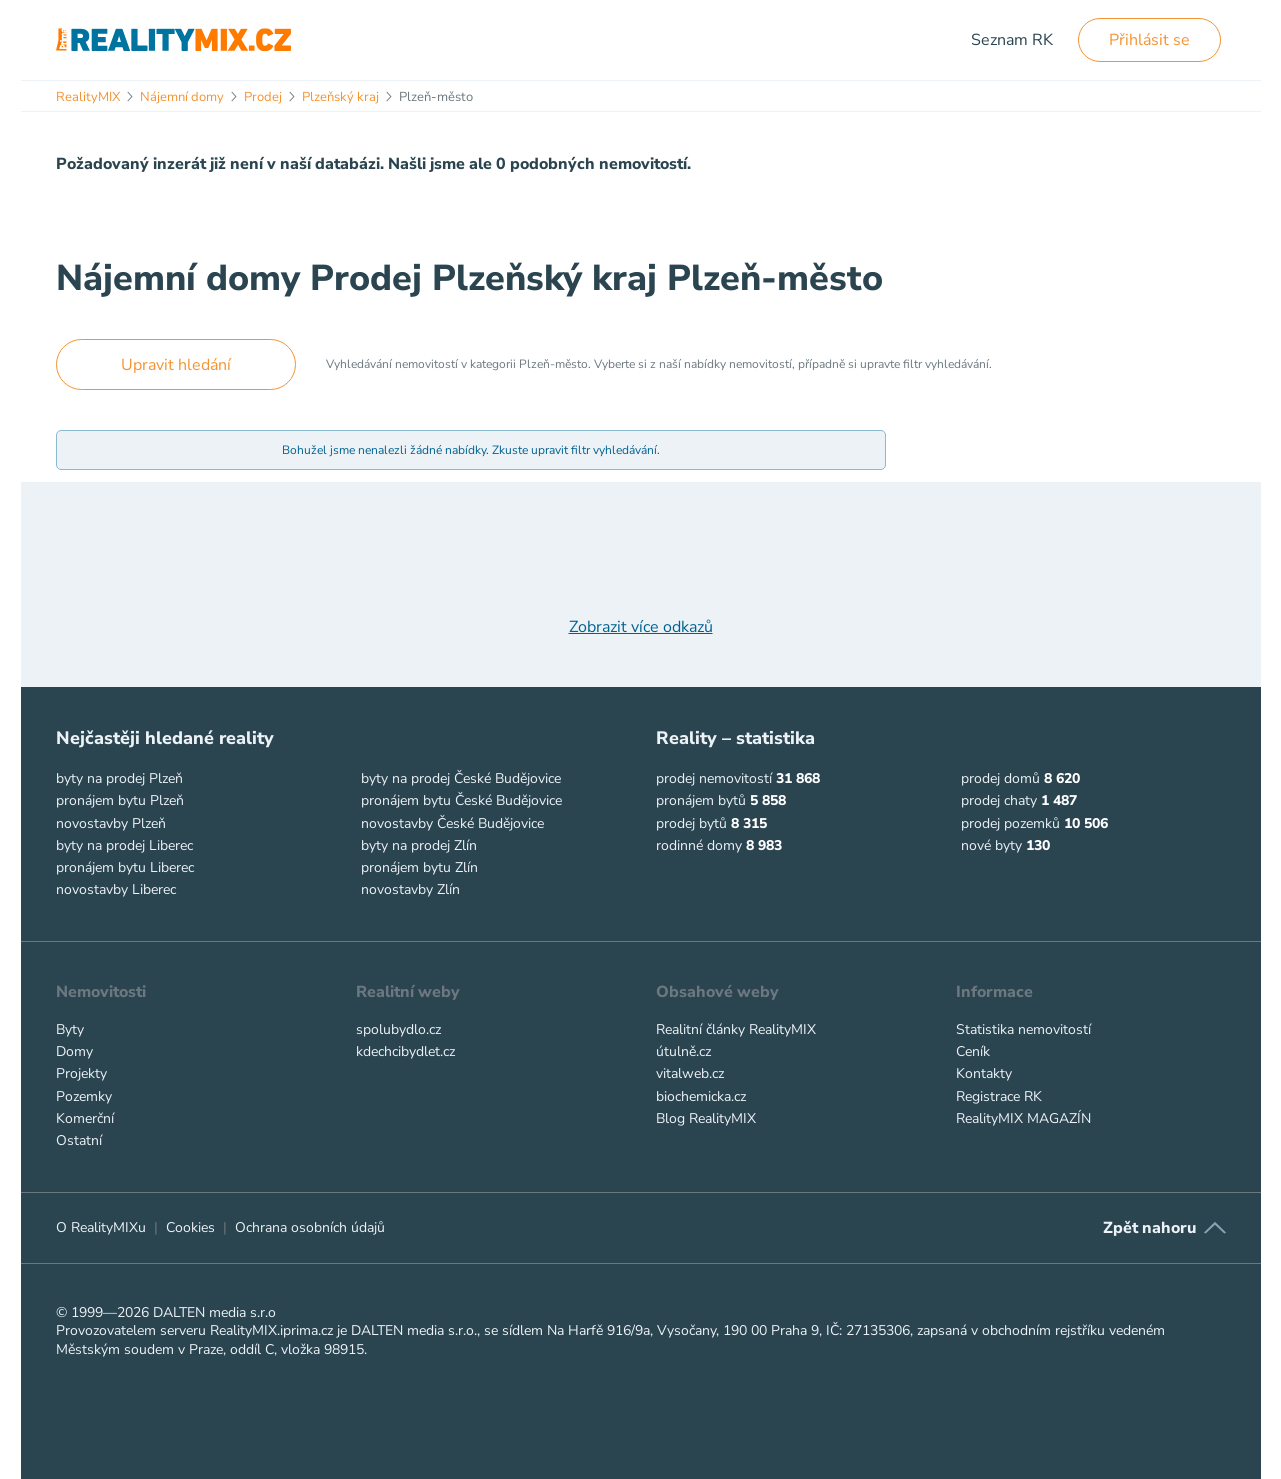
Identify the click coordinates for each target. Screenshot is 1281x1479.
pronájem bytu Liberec (125, 867)
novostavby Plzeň (111, 823)
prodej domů (1000, 778)
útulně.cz (683, 1051)
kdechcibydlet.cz (405, 1051)
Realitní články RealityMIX (736, 1029)
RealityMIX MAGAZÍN (1023, 1118)
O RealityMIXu (101, 1227)
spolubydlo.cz (398, 1029)
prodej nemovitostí (714, 778)
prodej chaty (999, 800)
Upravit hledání (176, 365)
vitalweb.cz (690, 1073)
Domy (74, 1051)
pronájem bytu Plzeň (120, 800)
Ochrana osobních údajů (310, 1227)
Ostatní (79, 1140)
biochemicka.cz (701, 1096)
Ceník (973, 1051)
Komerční (85, 1118)
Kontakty (984, 1073)
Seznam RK (1012, 40)
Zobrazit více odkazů (641, 627)
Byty (70, 1029)
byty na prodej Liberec (124, 845)
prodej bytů (691, 823)
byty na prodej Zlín (419, 845)
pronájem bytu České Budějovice (461, 800)
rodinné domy (699, 845)
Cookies (190, 1227)
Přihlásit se (1149, 40)
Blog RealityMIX (706, 1118)
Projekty (81, 1073)
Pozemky (84, 1096)
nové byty (991, 845)
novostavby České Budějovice (452, 823)
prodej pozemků (1010, 823)
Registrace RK (999, 1096)
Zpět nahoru (1149, 1228)
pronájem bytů (701, 800)
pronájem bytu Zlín (419, 867)
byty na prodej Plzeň (119, 778)
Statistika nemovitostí (1023, 1029)
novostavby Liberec (116, 889)
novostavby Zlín (410, 889)
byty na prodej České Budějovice (461, 778)
